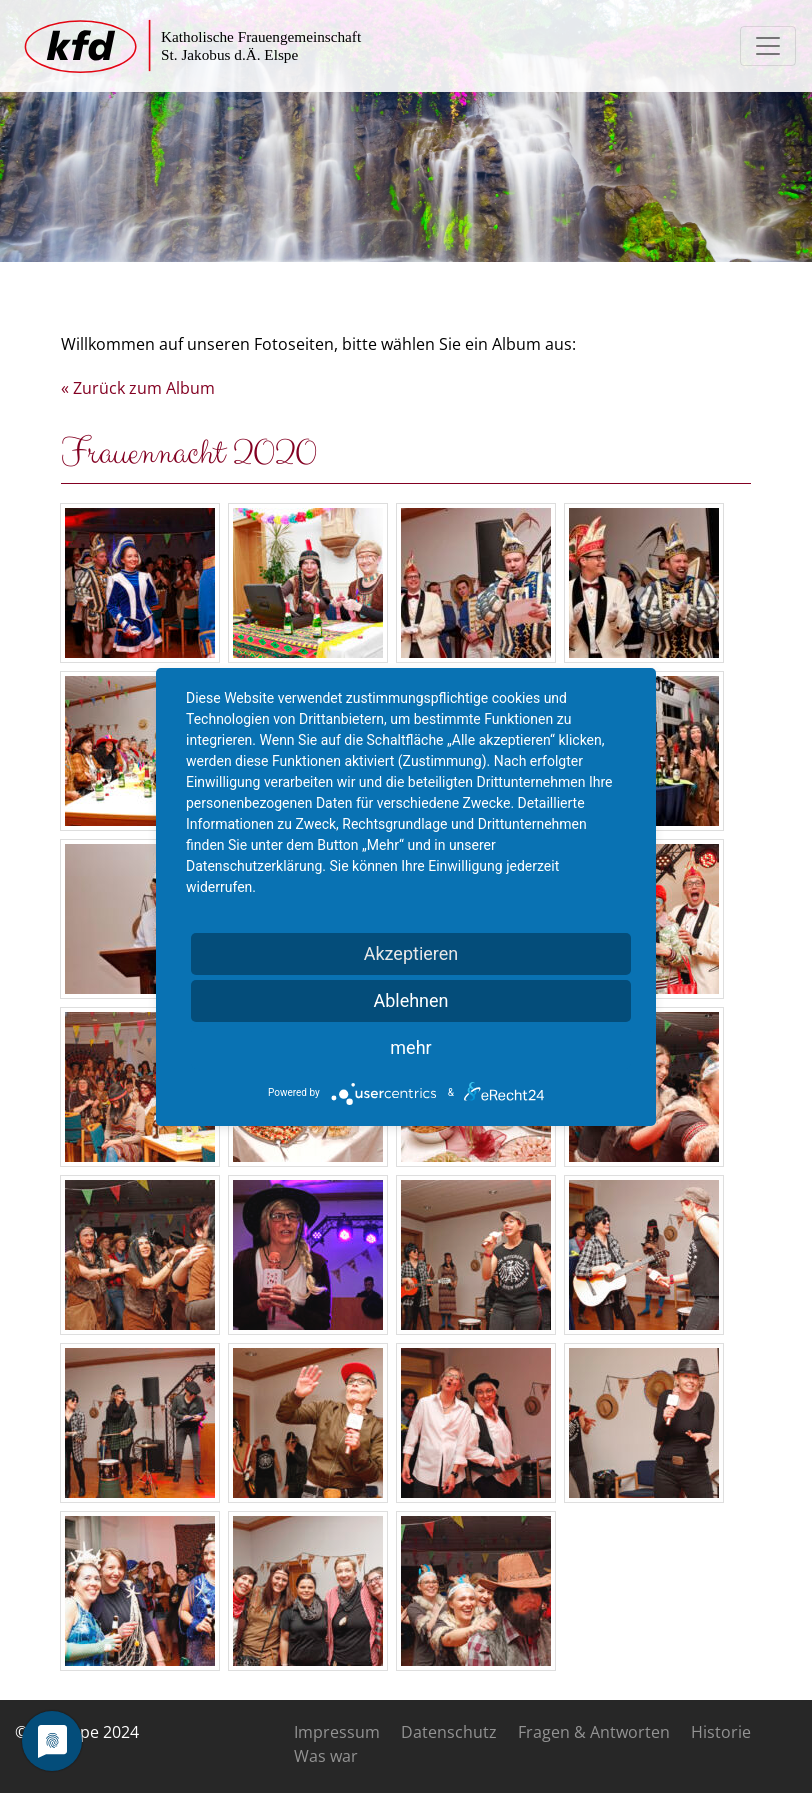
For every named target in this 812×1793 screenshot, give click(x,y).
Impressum (337, 1732)
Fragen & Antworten (594, 1732)
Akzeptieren (411, 953)
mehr (410, 1047)
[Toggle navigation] (768, 46)
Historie (721, 1732)
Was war (326, 1756)
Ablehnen (410, 1000)
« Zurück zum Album (138, 388)
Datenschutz (449, 1732)
